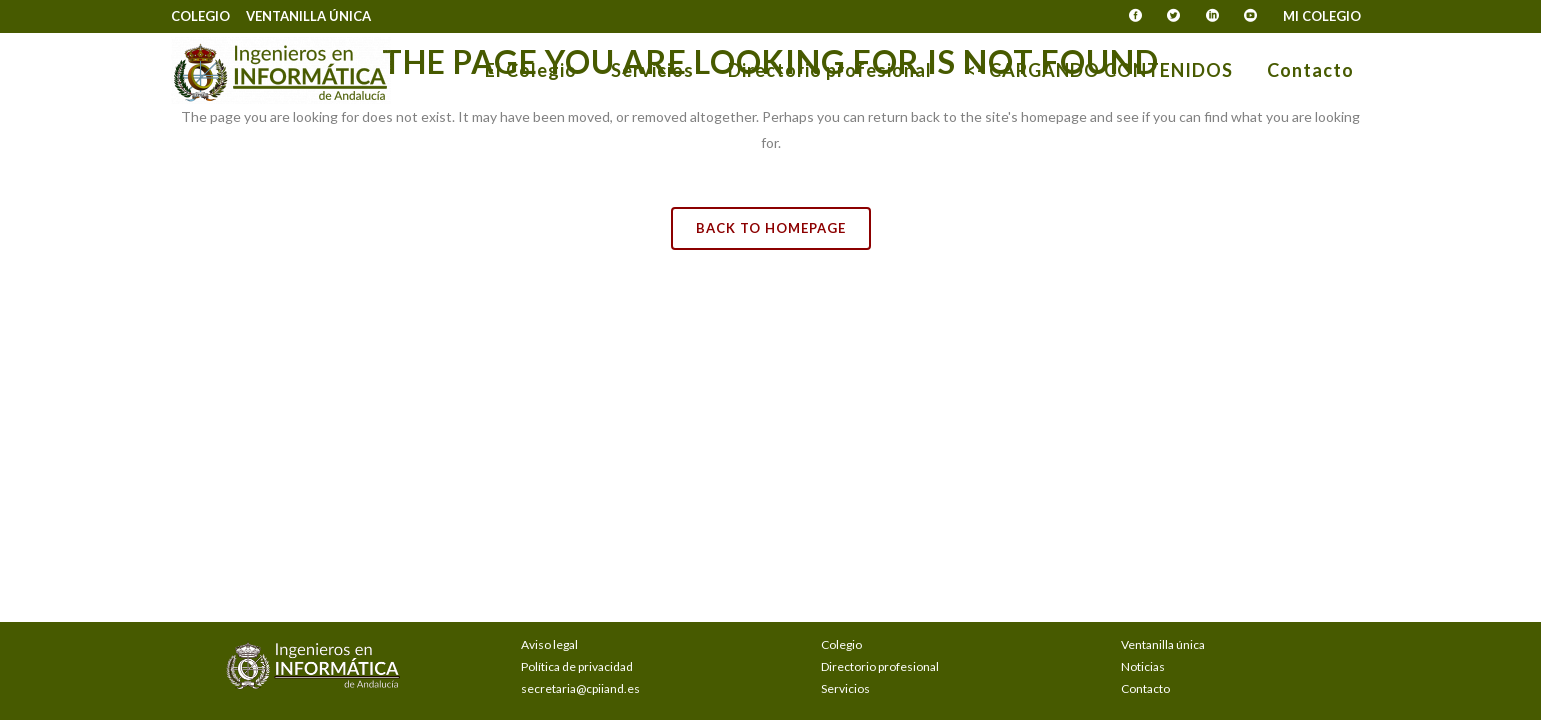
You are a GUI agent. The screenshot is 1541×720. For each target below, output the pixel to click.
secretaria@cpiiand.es (580, 688)
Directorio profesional (880, 666)
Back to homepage (771, 228)
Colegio (200, 16)
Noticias (1143, 666)
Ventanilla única (308, 16)
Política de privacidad (577, 666)
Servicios (845, 688)
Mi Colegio (1322, 16)
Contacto (1145, 688)
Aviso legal (549, 644)
